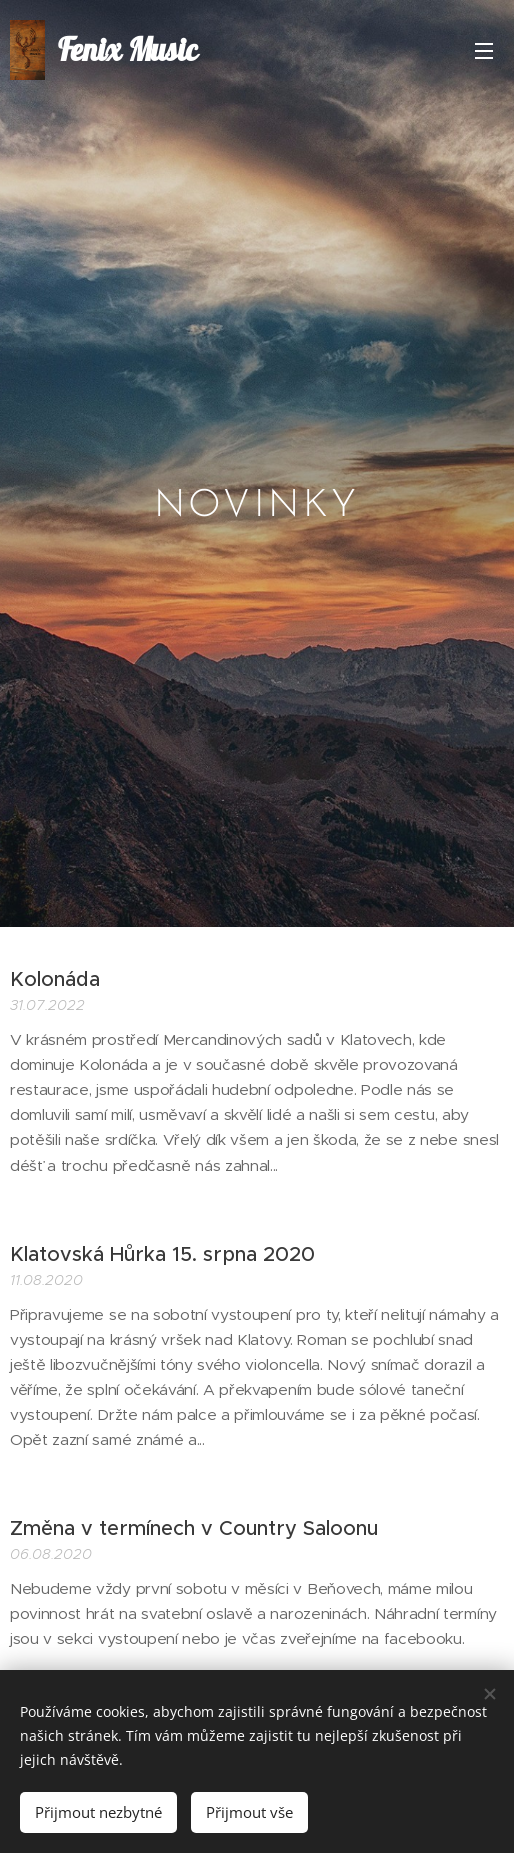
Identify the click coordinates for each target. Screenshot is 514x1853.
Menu (484, 51)
